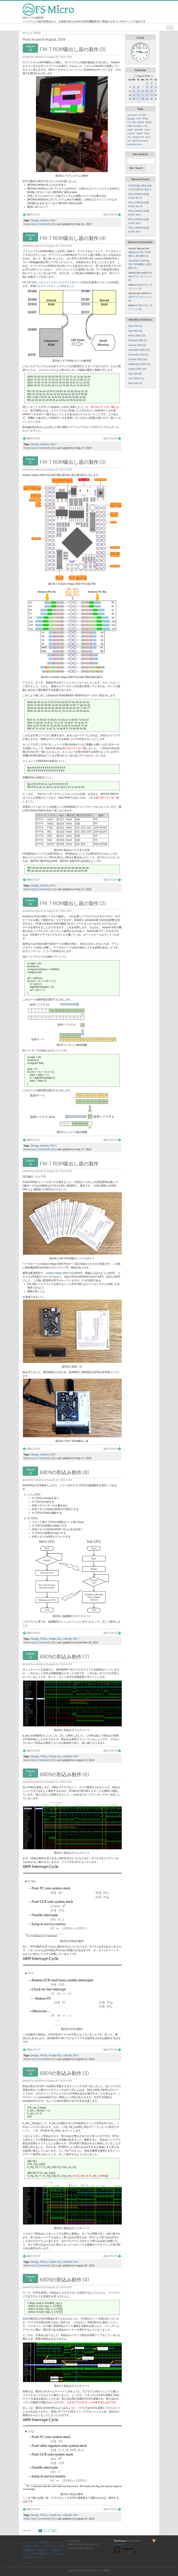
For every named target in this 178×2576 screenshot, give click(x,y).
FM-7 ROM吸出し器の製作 (69, 1164)
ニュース (34, 2542)
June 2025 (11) (136, 378)
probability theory (134, 144)
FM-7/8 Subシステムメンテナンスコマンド (47, 282)
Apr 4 (138, 214)
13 (138, 91)
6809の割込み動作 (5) (64, 2073)
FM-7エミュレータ (54, 744)
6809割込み (53, 2407)
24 (156, 95)
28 (142, 99)
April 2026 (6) (135, 331)
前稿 (102, 735)
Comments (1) (46, 889)
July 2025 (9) (135, 373)
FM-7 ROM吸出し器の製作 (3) (72, 462)
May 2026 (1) (135, 326)
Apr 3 (138, 223)
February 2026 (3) (137, 340)
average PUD (138, 137)
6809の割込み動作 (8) (64, 1472)
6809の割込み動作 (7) (64, 1656)
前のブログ (31, 214)
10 (156, 87)
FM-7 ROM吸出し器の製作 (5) (72, 49)
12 (134, 91)
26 (134, 99)
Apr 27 (139, 198)
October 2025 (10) (137, 359)
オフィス (46, 2550)
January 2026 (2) (137, 345)
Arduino (44, 220)
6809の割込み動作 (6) (64, 1774)
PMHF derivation (134, 126)
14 (142, 91)
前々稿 (70, 2089)
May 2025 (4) (135, 383)
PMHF (148, 122)
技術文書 (39, 2553)
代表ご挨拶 (35, 2550)
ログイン (27, 2563)
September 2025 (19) (139, 364)
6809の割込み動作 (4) (64, 2279)
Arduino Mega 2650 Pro (59, 1273)
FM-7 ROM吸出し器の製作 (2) (73, 903)
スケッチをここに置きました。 (59, 285)
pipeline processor (140, 141)
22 (147, 95)
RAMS (130, 130)
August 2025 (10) (137, 369)
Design (35, 220)
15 (147, 91)
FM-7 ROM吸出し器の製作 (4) (73, 238)
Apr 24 (139, 206)
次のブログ (112, 214)
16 (151, 91)
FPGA (43, 1638)
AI (140, 115)
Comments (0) (46, 447)
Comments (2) (46, 224)
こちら (37, 1176)
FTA (129, 122)
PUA (145, 126)
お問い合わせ (34, 2557)
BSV (144, 115)
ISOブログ (50, 2553)
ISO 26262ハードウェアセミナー (44, 2546)
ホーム (26, 32)
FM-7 (53, 220)
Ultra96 (67, 1638)
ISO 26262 (138, 122)
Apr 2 (138, 231)
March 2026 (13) (136, 335)
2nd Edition (132, 115)
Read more (30, 224)
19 (134, 95)
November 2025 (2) (138, 354)
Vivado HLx (55, 1638)
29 (147, 99)
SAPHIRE (138, 130)
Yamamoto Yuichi (137, 260)
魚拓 (85, 282)
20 (138, 95)
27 (138, 99)
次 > (54, 2531)
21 (142, 95)
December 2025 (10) (139, 350)
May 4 (148, 189)
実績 (55, 2550)
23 (151, 95)
